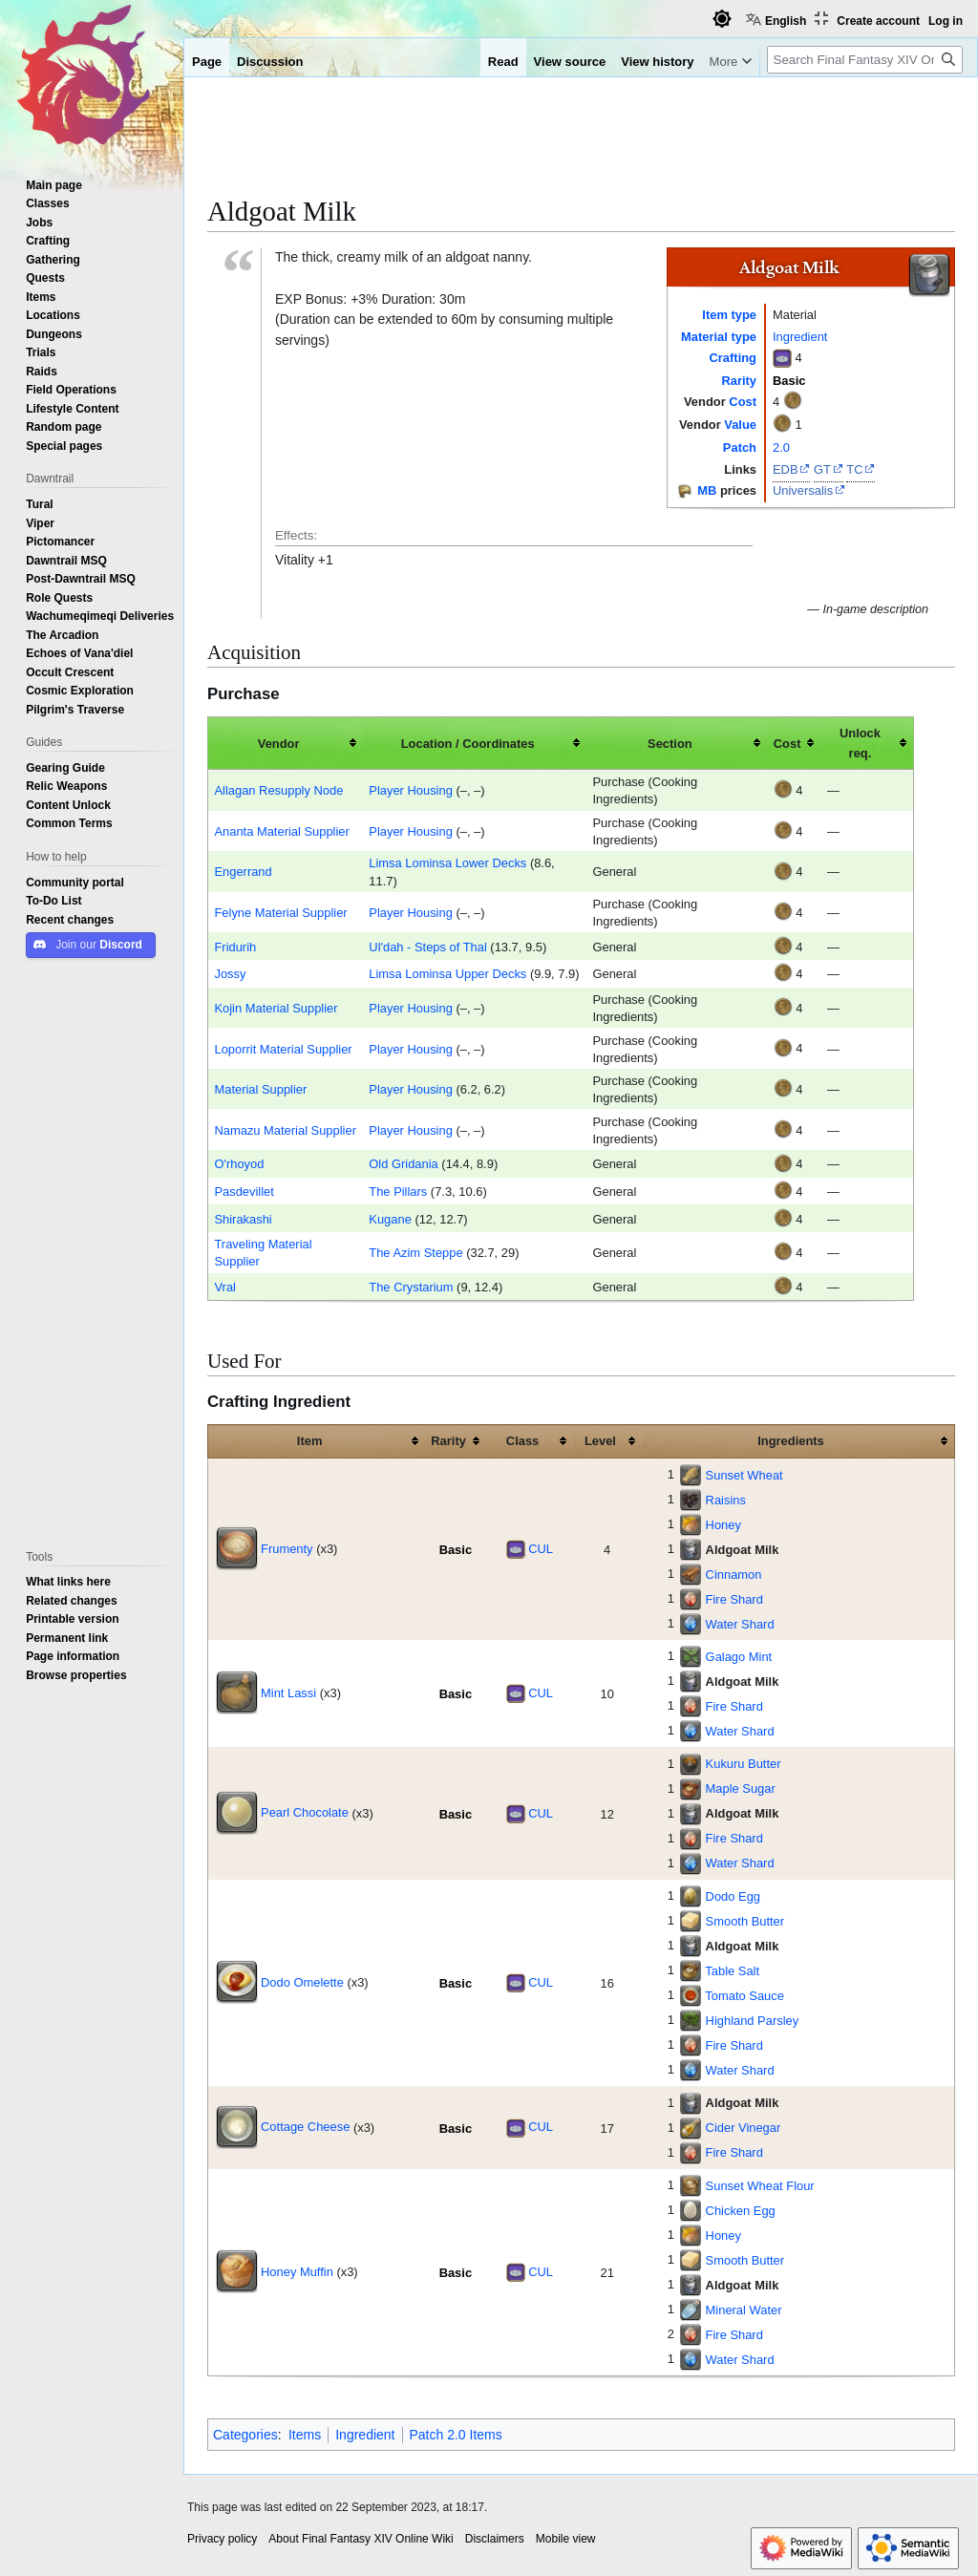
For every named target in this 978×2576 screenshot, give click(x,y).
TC (854, 469)
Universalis (803, 490)
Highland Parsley (752, 2020)
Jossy (229, 973)
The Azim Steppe (415, 1252)
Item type (729, 314)
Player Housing (411, 789)
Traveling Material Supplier (262, 1252)
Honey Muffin (297, 2271)
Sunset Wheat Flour (760, 2185)
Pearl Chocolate (305, 1811)
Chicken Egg (741, 2210)
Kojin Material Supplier (275, 1007)
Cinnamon (734, 1574)
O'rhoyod (239, 1163)
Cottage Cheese (305, 2126)
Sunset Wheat (744, 1474)
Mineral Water (744, 2309)
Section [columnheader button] (670, 743)
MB (706, 490)
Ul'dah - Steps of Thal (427, 946)
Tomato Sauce (744, 1995)
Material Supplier (260, 1088)
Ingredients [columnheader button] (790, 1440)
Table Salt (732, 1970)
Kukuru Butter (743, 1763)
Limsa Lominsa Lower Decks (447, 862)
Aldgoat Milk (742, 1549)
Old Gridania (403, 1163)
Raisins (726, 1499)
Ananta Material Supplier (281, 831)
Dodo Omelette (302, 1981)
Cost (742, 401)
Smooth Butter (745, 1920)
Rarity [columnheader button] (448, 1440)
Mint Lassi (288, 1692)
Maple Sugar (741, 1788)
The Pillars (398, 1191)
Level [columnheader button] (600, 1440)
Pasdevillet (243, 1191)
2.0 (781, 447)
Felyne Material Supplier (280, 912)
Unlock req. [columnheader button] (860, 742)
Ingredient (800, 336)
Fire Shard (734, 1598)
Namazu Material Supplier (285, 1130)
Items (304, 2434)
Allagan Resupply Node (278, 789)
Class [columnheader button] (522, 1440)
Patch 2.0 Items (456, 2434)
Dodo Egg (733, 1896)
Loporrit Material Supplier (282, 1048)
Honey (723, 1524)
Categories (245, 2434)
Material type (718, 336)
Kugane (390, 1218)
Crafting (733, 357)
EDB (785, 469)
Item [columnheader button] (310, 1440)
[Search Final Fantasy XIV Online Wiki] (865, 60)
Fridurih (235, 946)
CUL (540, 1548)
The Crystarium (411, 1286)
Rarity (738, 380)
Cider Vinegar (743, 2127)
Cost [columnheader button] (787, 743)
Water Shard (740, 1623)
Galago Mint (739, 1656)
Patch (739, 447)
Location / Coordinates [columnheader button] (468, 743)
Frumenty (287, 1548)
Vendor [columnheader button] (279, 743)
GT (822, 469)
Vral (224, 1286)
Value (740, 424)
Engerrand (242, 871)
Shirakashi (242, 1218)
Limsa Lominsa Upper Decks (447, 973)
